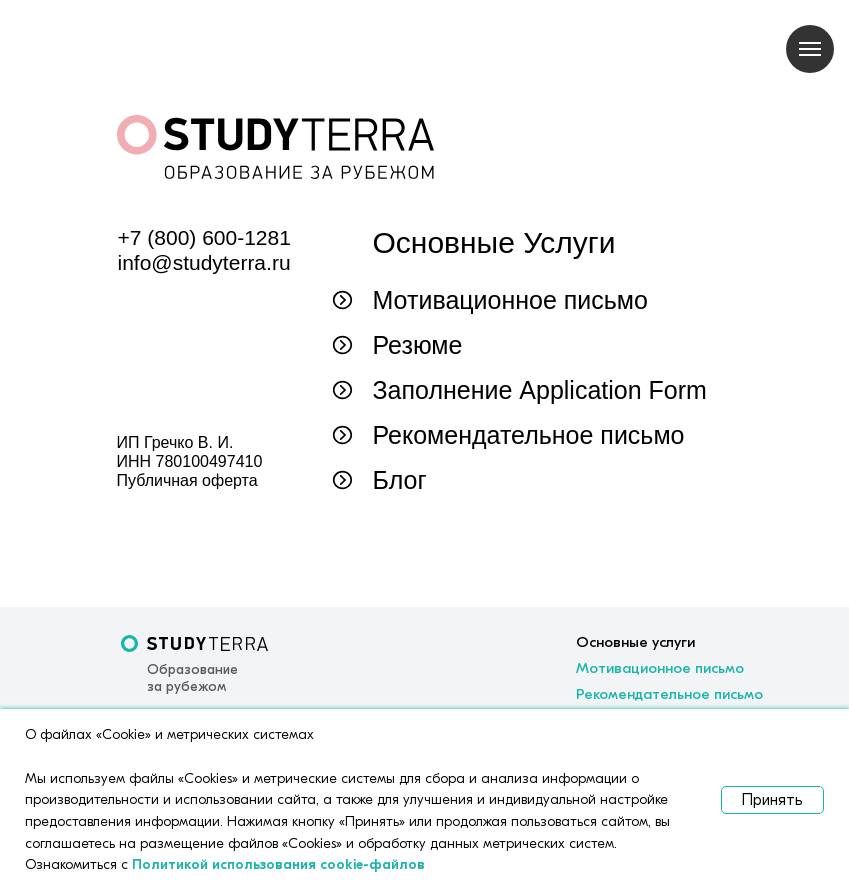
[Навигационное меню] (810, 49)
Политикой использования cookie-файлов (278, 864)
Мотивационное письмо (510, 300)
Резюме (418, 345)
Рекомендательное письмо (529, 435)
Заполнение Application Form (540, 390)
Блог (400, 480)
